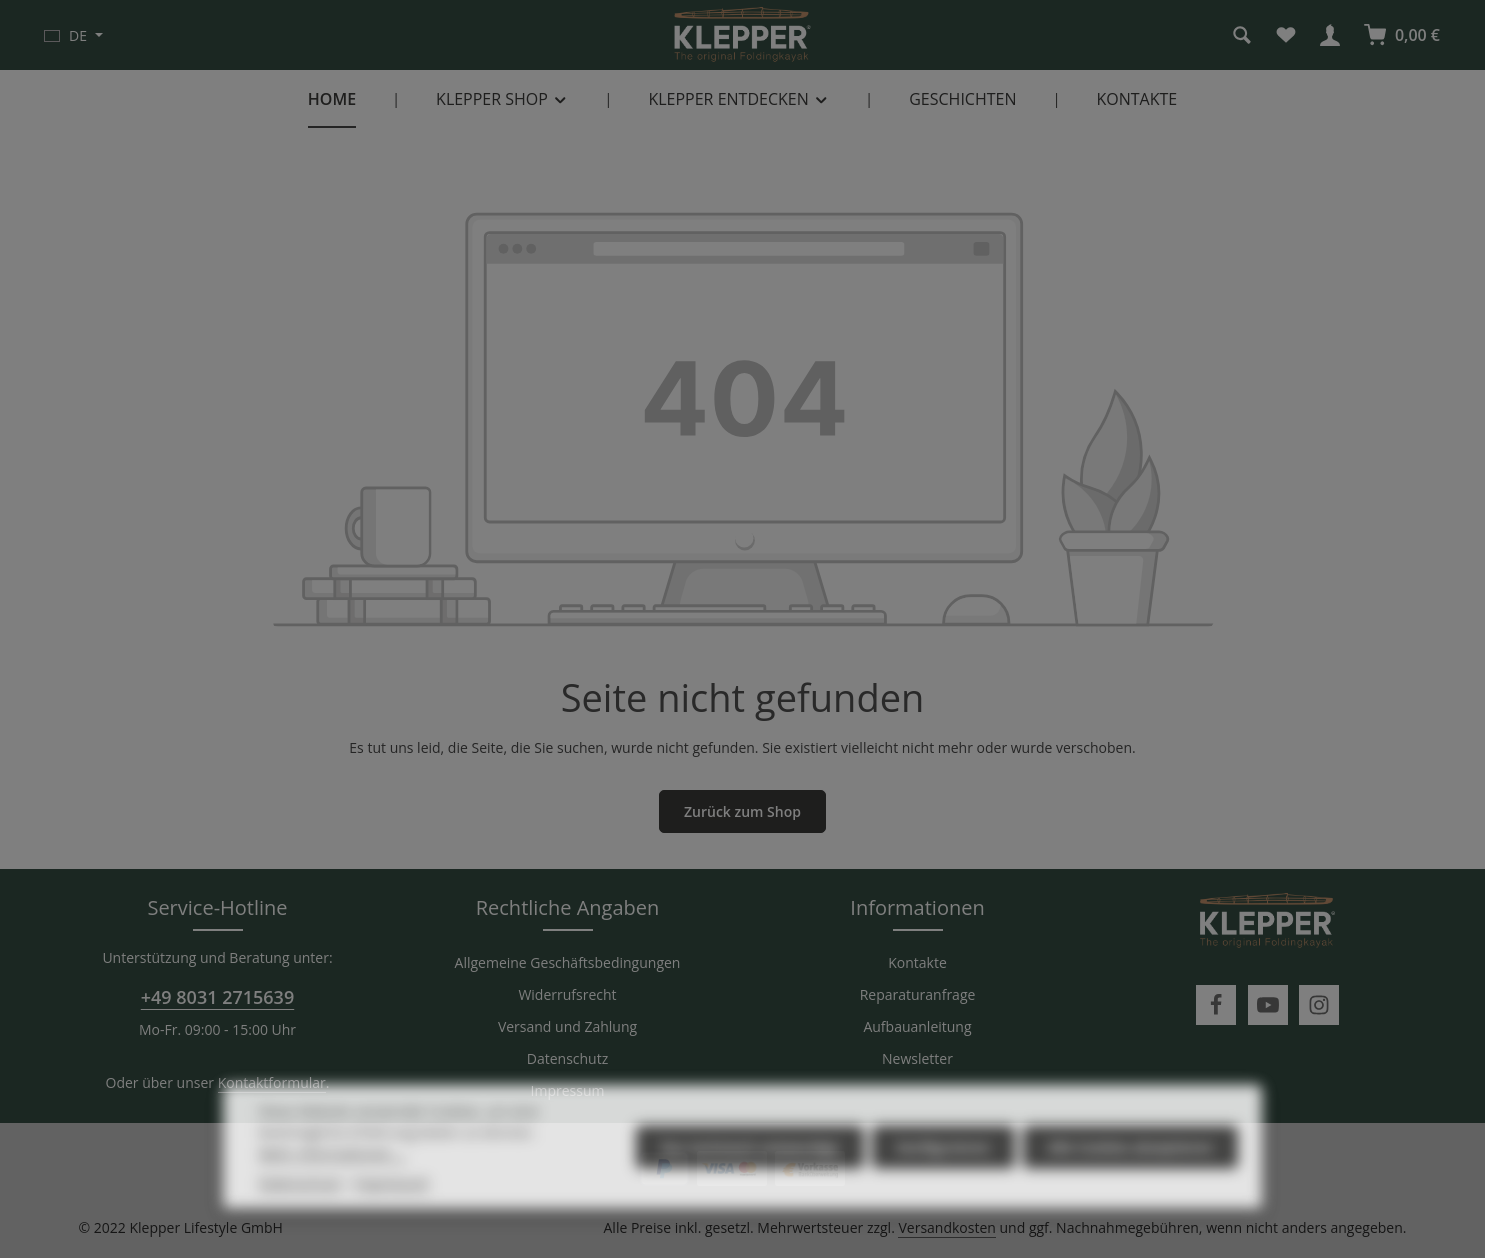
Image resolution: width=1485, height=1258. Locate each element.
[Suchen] (1242, 35)
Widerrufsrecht (567, 994)
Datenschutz (567, 1058)
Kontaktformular (272, 1082)
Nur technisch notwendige (750, 1178)
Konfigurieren (943, 1178)
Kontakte (917, 962)
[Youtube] (1268, 1005)
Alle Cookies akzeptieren (1130, 1178)
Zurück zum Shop (742, 811)
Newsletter (917, 1058)
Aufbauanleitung (917, 1026)
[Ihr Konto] (1330, 35)
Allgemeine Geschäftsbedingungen (568, 962)
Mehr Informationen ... (332, 1184)
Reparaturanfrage (918, 994)
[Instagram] (1319, 1005)
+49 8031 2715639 (217, 997)
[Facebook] (1216, 1005)
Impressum (568, 1090)
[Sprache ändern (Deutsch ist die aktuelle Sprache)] (73, 35)
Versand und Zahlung (567, 1026)
